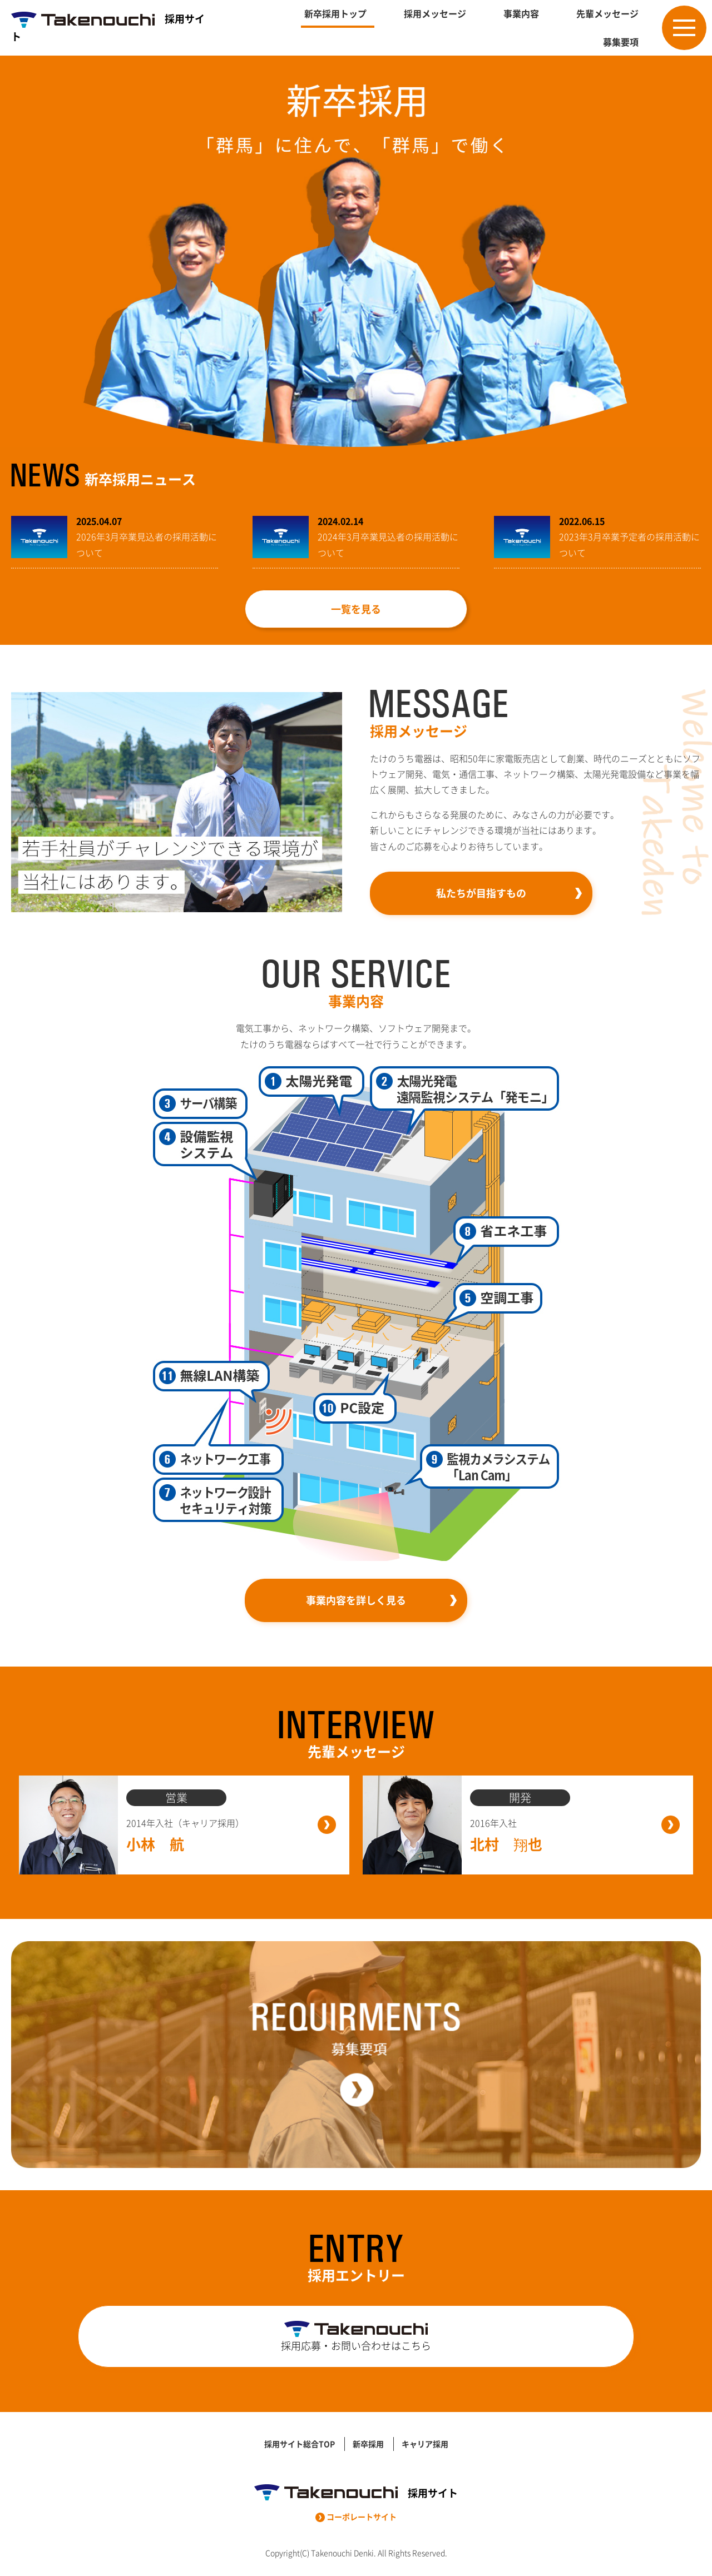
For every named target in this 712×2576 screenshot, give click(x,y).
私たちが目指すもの (481, 893)
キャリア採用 (425, 2443)
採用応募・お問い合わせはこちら (356, 2337)
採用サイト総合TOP (299, 2443)
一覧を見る (356, 608)
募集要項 (621, 41)
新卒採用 (368, 2443)
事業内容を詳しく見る (356, 1600)
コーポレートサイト (356, 2516)
